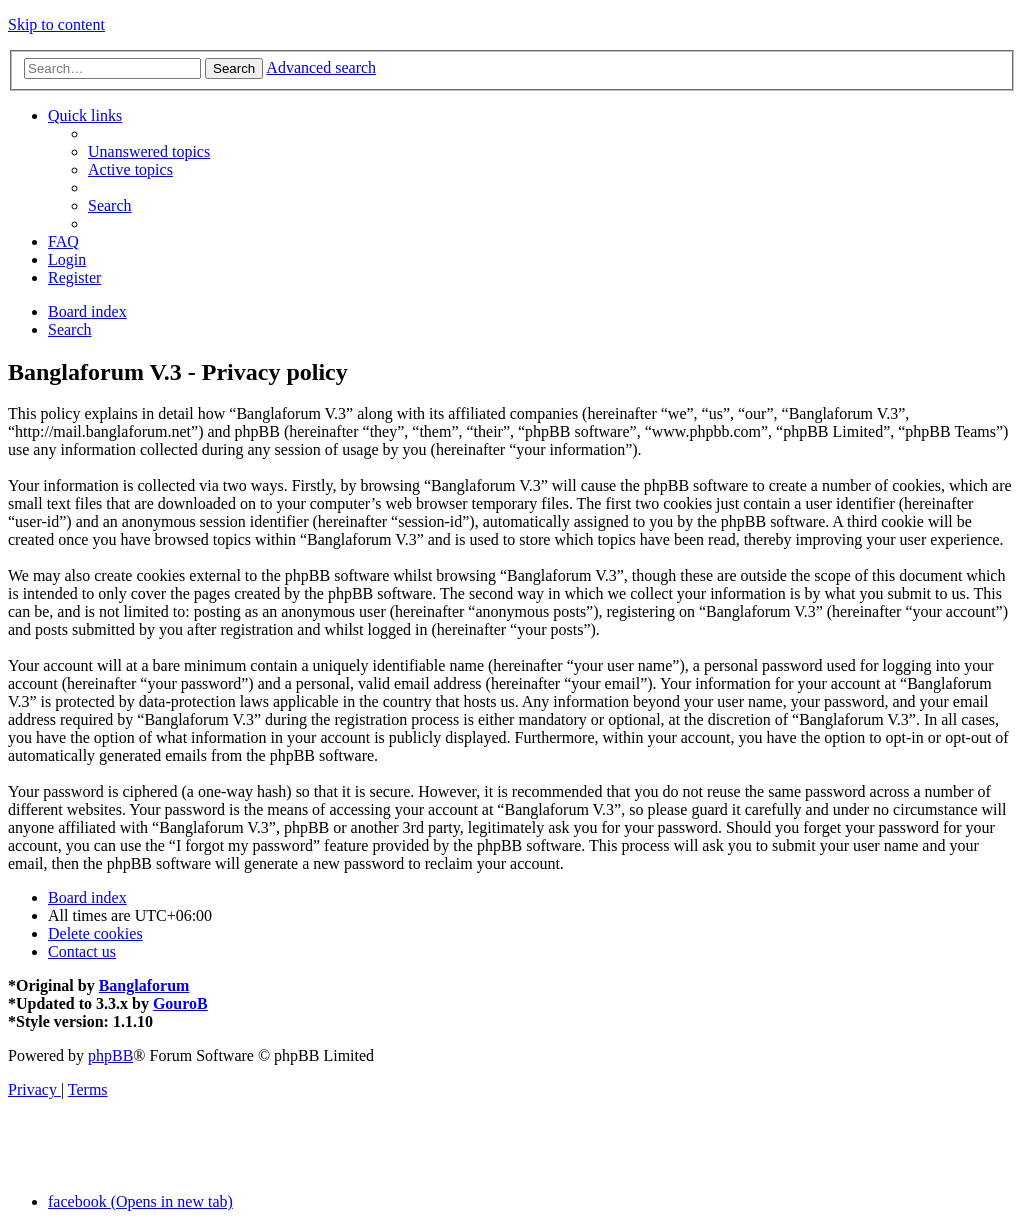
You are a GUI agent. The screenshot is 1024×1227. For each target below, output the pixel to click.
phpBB (110, 1055)
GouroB (180, 1003)
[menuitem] (149, 151)
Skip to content (56, 24)
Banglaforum (144, 985)
